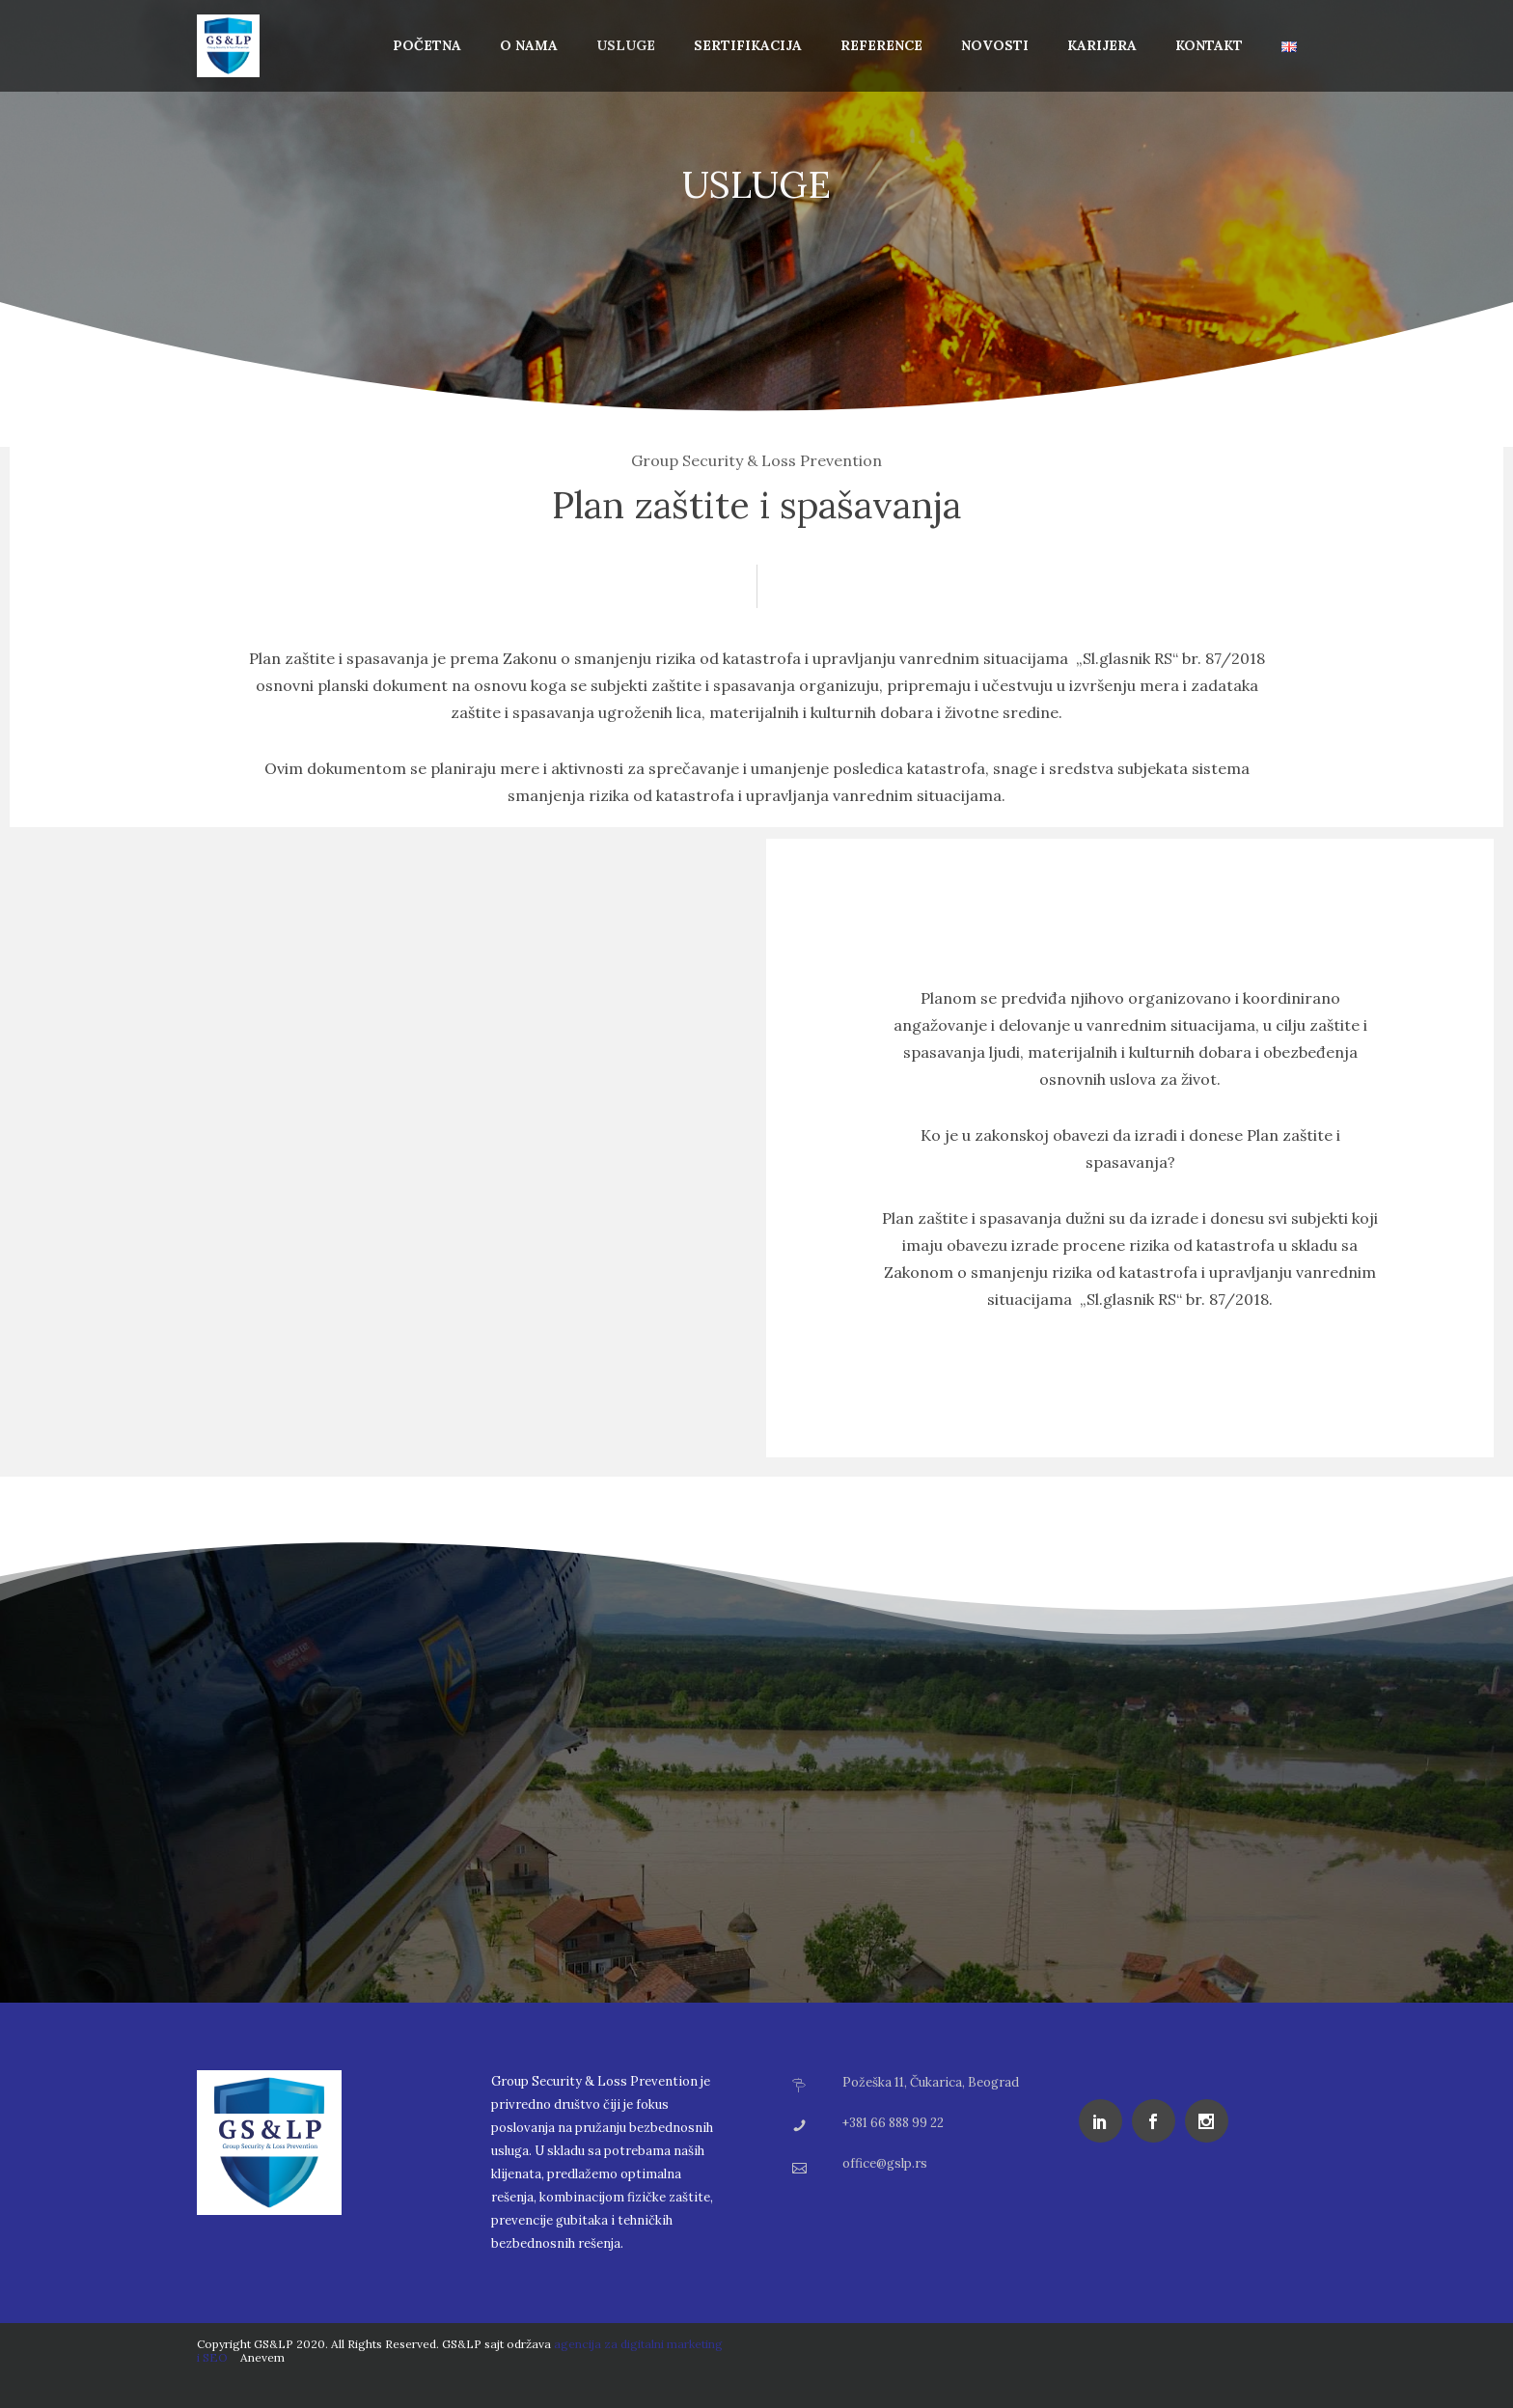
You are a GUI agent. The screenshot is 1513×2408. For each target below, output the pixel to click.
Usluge (625, 45)
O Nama (529, 45)
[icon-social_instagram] (1211, 2121)
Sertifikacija (748, 45)
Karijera (1102, 45)
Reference (881, 45)
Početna (427, 45)
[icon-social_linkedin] (1105, 2121)
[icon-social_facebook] (1158, 2121)
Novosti (995, 45)
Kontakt (1209, 45)
